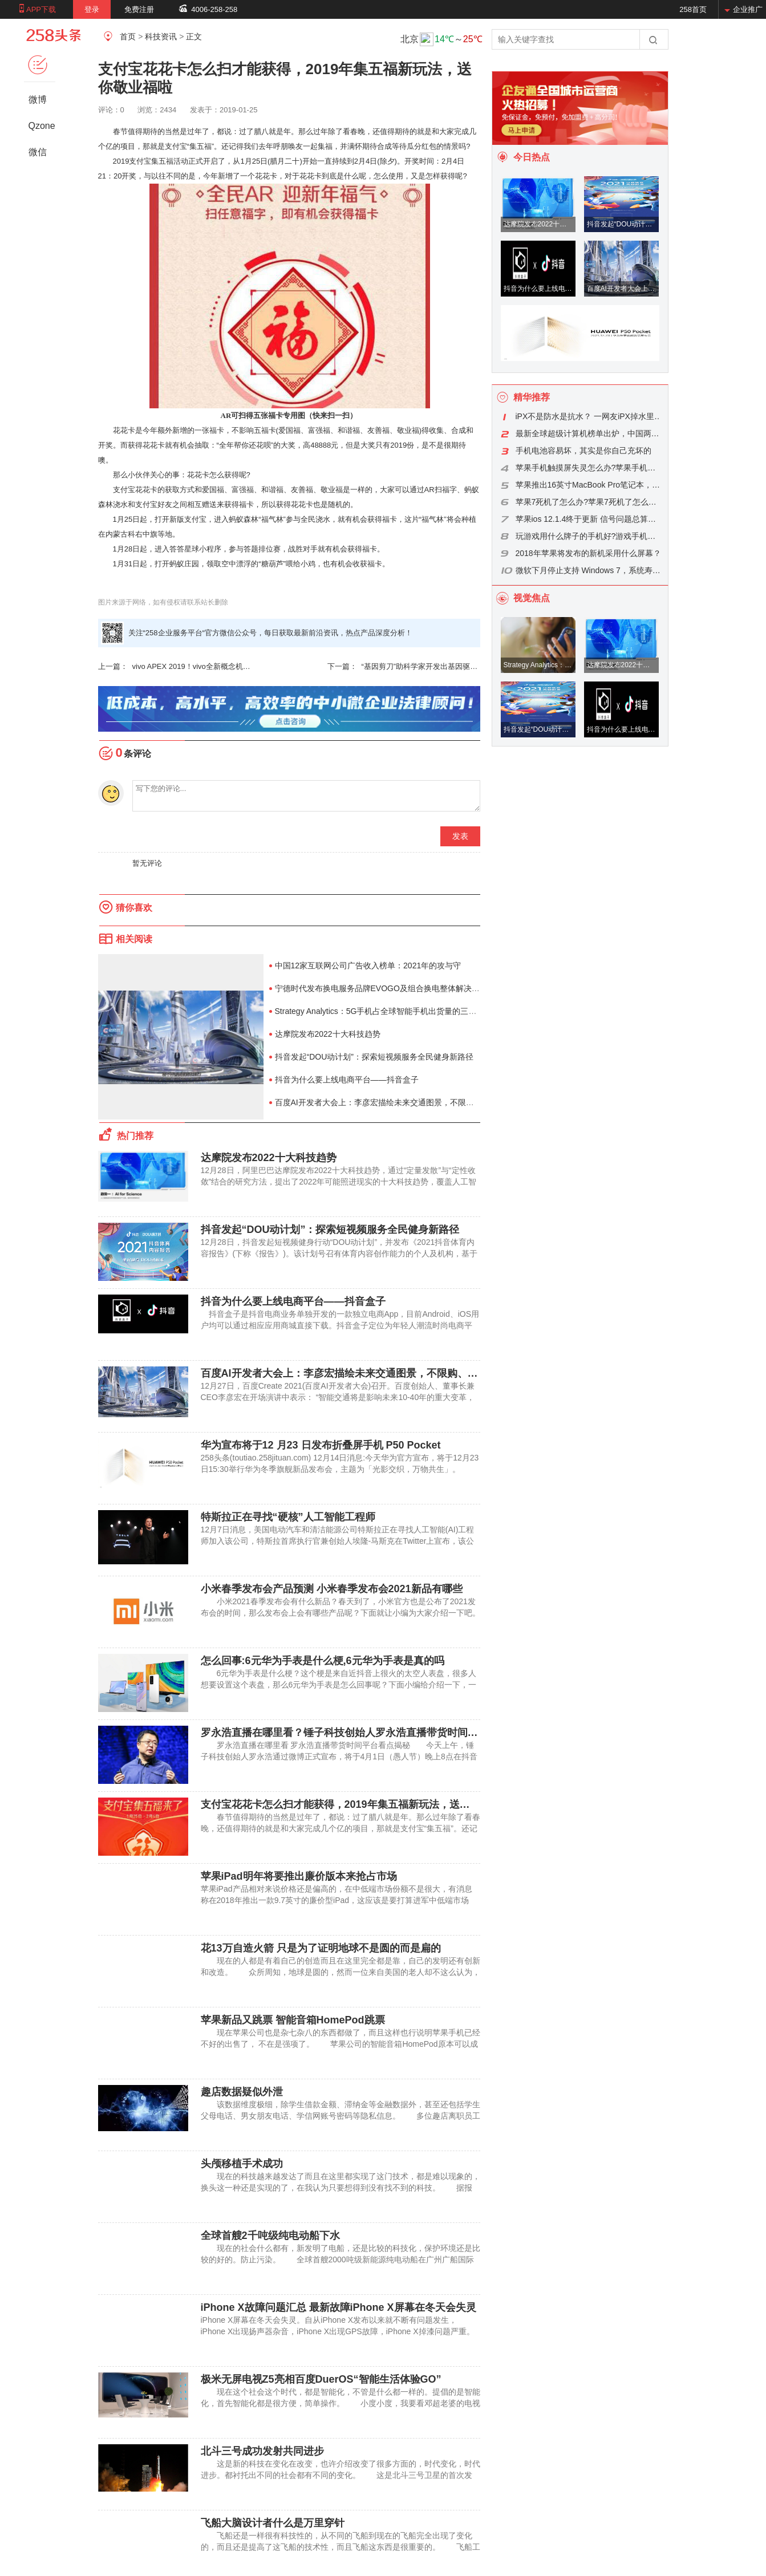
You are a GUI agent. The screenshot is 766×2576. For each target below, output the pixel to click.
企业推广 (748, 9)
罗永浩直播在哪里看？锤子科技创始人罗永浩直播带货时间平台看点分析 (365, 1732)
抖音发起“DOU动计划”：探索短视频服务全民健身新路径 (374, 1056)
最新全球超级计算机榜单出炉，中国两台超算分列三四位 (589, 433)
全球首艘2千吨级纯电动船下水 (270, 2235)
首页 (128, 36)
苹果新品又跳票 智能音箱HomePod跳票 (293, 2020)
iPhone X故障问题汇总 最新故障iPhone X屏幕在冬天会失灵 (338, 2307)
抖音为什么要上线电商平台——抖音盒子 (347, 1079)
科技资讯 (161, 36)
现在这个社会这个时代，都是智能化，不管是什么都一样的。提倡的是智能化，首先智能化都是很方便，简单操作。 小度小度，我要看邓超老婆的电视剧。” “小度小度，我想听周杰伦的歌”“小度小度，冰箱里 (340, 2403)
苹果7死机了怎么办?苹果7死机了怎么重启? (589, 501)
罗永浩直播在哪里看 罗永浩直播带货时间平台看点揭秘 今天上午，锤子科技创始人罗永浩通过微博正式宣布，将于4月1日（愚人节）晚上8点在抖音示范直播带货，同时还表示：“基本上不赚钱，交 (339, 1756)
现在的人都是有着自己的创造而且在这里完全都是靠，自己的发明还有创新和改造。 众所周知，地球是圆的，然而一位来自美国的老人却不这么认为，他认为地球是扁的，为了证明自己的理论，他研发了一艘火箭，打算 (340, 1972)
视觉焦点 (531, 598)
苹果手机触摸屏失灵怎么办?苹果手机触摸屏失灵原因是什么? (589, 467)
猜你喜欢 (134, 907)
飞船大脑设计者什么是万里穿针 (273, 2523)
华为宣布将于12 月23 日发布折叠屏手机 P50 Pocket (321, 1445)
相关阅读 (134, 939)
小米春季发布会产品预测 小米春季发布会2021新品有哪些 (332, 1589)
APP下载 (41, 9)
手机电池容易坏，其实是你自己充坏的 (583, 450)
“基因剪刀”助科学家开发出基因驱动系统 (403, 667)
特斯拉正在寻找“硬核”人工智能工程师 (288, 1517)
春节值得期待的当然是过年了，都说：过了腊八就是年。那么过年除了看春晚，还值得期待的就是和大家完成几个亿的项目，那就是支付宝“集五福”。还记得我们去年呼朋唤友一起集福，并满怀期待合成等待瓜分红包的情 (340, 1828)
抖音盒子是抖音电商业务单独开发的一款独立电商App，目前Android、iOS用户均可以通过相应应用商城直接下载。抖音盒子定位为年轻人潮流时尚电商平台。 (340, 1325)
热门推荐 (135, 1136)
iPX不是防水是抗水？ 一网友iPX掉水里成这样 (589, 416)
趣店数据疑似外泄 (242, 2092)
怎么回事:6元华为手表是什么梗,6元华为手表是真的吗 (322, 1660)
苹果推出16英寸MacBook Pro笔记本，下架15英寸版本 (589, 484)
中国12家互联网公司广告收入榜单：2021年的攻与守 (368, 965)
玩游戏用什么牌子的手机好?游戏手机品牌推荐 (589, 536)
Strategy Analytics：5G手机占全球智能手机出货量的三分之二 (384, 1011)
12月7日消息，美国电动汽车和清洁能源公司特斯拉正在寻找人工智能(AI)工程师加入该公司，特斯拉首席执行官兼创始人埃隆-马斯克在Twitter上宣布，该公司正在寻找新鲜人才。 (338, 1541)
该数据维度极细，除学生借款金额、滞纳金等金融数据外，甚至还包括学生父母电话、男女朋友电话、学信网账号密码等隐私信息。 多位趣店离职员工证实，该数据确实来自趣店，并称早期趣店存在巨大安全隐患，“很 (340, 2116)
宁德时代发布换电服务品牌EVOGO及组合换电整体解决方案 (381, 988)
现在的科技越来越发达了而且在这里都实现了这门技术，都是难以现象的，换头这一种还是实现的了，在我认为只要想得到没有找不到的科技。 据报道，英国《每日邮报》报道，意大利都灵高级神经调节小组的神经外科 (340, 2188)
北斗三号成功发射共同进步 (262, 2451)
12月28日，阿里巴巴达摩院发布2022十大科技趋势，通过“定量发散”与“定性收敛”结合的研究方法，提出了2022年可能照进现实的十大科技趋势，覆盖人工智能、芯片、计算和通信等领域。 (339, 1182)
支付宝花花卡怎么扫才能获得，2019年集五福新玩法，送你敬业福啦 (356, 1804)
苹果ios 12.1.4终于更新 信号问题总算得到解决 (589, 519)
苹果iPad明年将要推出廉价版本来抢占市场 (299, 1876)
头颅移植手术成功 (242, 2163)
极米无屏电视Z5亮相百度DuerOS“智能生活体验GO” (321, 2379)
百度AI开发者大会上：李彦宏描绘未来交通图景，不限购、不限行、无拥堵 (406, 1102)
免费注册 (139, 9)
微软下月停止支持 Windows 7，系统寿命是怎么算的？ (589, 570)
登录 (91, 9)
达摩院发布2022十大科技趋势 (327, 1033)
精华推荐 (531, 397)
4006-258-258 (214, 9)
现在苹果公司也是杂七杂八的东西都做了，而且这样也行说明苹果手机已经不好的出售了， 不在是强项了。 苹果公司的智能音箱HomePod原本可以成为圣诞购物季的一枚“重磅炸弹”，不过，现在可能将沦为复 (340, 2044)
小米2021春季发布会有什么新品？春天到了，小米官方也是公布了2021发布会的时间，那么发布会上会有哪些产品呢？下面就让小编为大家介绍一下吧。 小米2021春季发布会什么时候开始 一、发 (348, 1613)
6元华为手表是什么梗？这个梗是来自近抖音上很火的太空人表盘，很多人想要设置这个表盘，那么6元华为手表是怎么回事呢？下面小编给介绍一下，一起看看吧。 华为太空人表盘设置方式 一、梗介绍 (339, 1685)
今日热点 (531, 157)
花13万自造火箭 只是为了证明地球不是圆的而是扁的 (321, 1948)
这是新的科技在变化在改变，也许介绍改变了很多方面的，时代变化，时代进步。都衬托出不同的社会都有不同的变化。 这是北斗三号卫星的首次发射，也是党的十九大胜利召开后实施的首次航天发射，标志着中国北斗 (340, 2475)
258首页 (693, 9)
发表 (460, 836)
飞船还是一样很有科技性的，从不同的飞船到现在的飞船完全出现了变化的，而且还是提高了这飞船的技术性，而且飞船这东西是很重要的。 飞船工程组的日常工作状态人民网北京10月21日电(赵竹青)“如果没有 (340, 2547)
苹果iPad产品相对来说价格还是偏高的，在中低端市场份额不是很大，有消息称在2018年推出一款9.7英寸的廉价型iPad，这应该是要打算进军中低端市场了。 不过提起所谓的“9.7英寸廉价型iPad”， (336, 1900)
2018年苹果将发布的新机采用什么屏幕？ (588, 553)
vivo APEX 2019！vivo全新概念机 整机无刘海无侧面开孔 (174, 667)
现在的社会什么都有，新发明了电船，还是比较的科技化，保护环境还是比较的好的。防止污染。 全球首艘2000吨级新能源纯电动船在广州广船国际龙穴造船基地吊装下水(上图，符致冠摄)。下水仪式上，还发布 (340, 2259)
